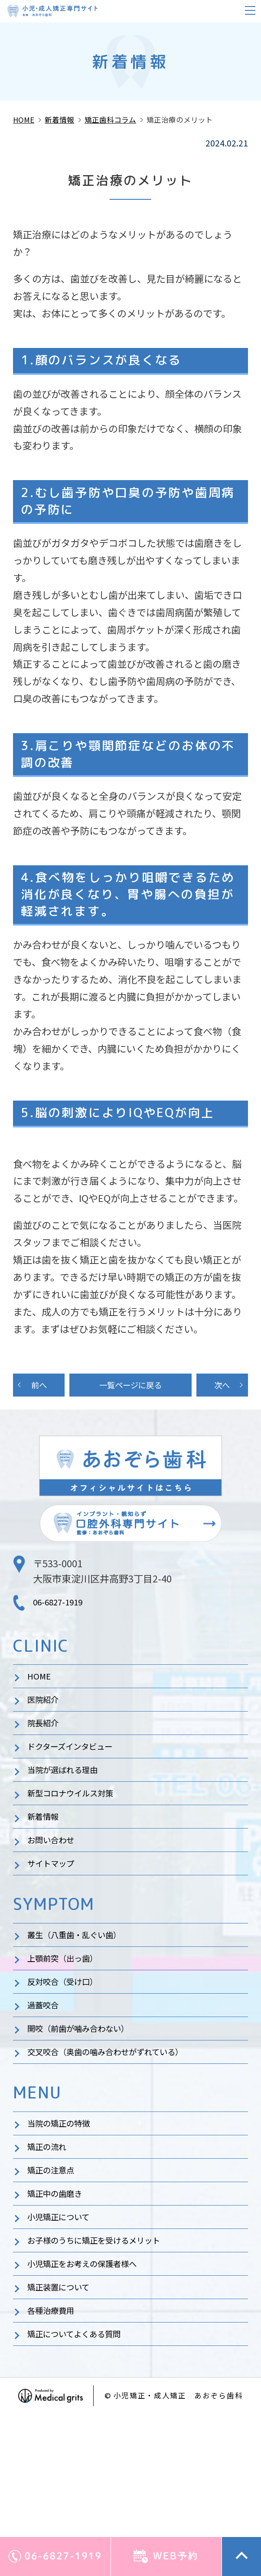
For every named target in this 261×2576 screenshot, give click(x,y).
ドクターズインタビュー (79, 1767)
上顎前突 (70, 2012)
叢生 (84, 1984)
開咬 (89, 2097)
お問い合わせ (56, 1880)
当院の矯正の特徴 (65, 2201)
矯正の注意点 (56, 2257)
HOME (41, 1683)
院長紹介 (46, 1739)
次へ (222, 1387)
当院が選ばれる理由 (70, 1796)
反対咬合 (70, 2040)
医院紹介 (46, 1711)
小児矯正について (65, 2313)
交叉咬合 (122, 2125)
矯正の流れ (51, 2229)
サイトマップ (56, 1908)
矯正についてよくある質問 (84, 2454)
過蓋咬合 (46, 2069)
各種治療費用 (56, 2426)
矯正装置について (65, 2398)
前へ (39, 1387)
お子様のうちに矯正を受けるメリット (108, 2342)
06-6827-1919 (62, 1607)
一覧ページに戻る (130, 1387)
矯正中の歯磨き (60, 2285)
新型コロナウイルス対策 (79, 1824)
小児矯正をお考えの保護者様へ (94, 2370)
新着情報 (46, 1852)
